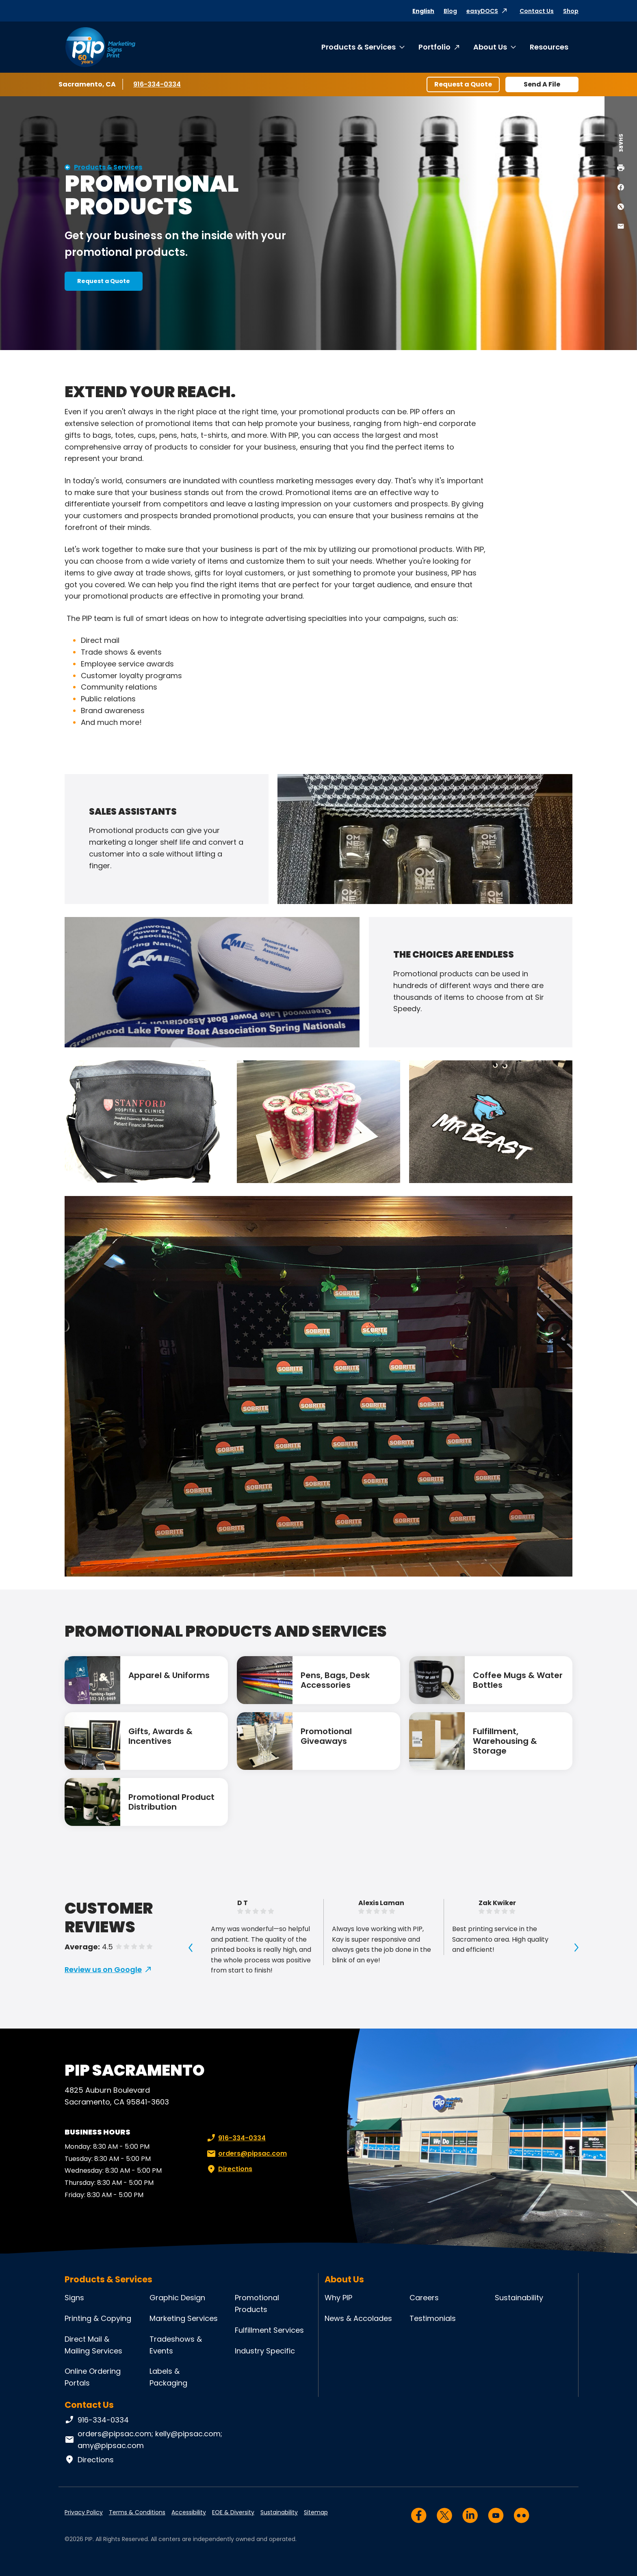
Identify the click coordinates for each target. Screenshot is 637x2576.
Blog (450, 11)
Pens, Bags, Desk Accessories (335, 1680)
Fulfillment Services (269, 2330)
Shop (570, 11)
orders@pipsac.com (246, 2153)
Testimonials (433, 2318)
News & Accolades (358, 2318)
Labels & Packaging (168, 2377)
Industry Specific (265, 2351)
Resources (549, 47)
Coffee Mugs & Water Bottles (518, 1680)
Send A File (542, 84)
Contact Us (537, 11)
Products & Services (358, 47)
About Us (490, 47)
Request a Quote (463, 84)
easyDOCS (482, 11)
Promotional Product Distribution (171, 1802)
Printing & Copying (98, 2318)
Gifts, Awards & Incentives (160, 1736)
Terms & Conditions (137, 2512)
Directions (228, 2169)
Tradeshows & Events (176, 2345)
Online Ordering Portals (93, 2377)
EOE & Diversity (233, 2512)
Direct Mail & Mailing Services (93, 2345)
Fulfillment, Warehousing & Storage (505, 1741)
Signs (74, 2298)
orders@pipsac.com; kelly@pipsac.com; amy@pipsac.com (143, 2440)
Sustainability (519, 2298)
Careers (424, 2298)
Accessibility (188, 2512)
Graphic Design (177, 2298)
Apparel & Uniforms (169, 1675)
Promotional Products (257, 2303)
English (423, 11)
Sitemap (316, 2512)
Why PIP (338, 2298)
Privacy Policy (84, 2512)
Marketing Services (184, 2318)
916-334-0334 (157, 84)
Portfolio (434, 47)
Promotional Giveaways (326, 1736)
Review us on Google (103, 1969)
